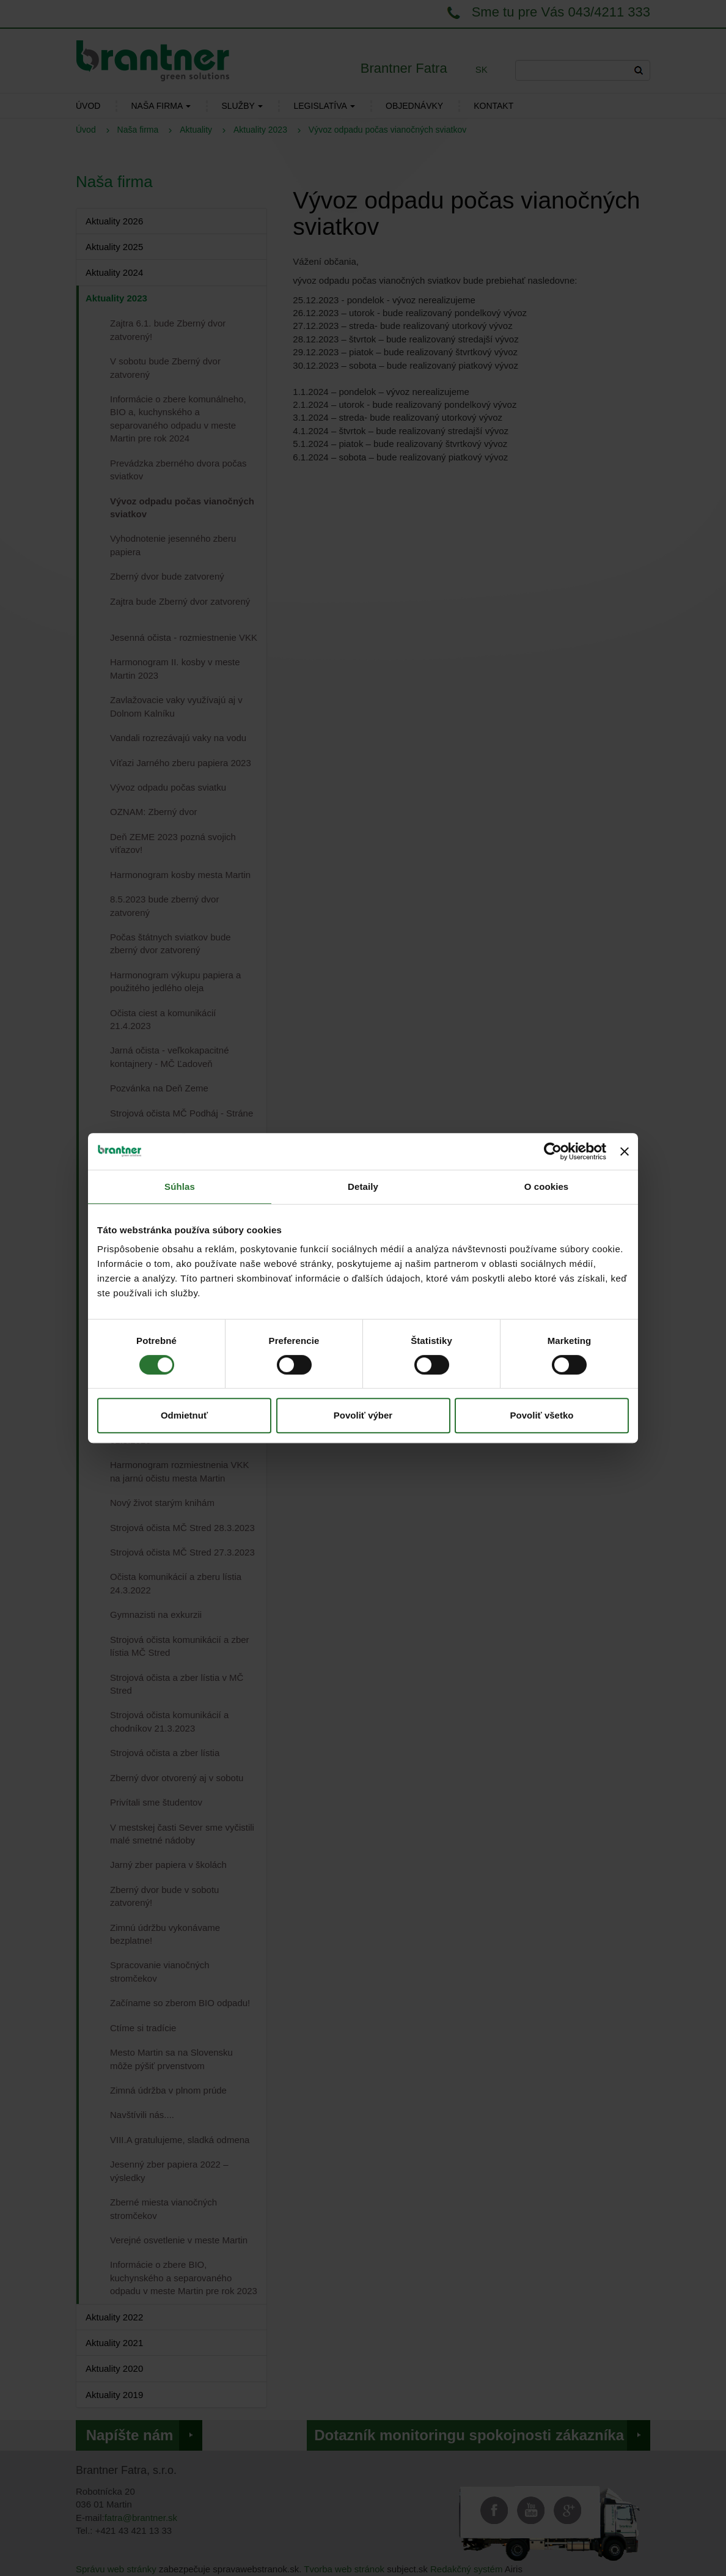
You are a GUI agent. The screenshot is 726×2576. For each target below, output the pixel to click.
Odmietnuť (184, 1415)
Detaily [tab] (363, 1186)
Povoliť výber (363, 1415)
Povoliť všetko (542, 1415)
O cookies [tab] (546, 1186)
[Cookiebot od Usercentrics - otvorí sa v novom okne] (552, 1151)
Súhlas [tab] (179, 1186)
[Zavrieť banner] (624, 1151)
